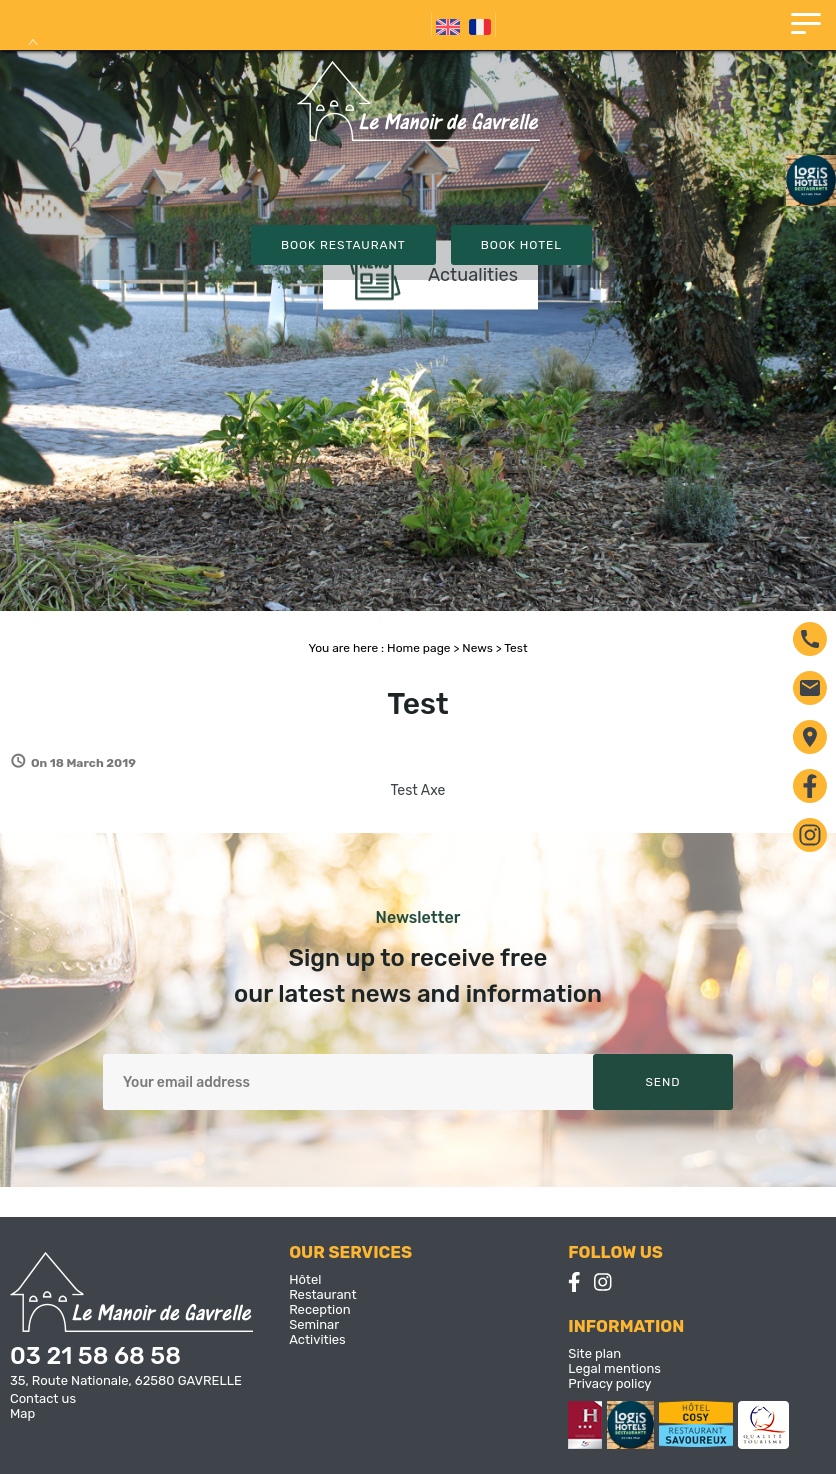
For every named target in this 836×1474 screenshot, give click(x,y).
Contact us (43, 1398)
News (477, 648)
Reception (319, 1309)
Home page (418, 648)
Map (22, 1413)
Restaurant (322, 1294)
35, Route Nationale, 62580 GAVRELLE (126, 1380)
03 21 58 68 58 (95, 1356)
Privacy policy (609, 1383)
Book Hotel (521, 245)
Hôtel (305, 1279)
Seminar (314, 1324)
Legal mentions (614, 1368)
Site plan (594, 1353)
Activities (317, 1339)
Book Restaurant (343, 245)
